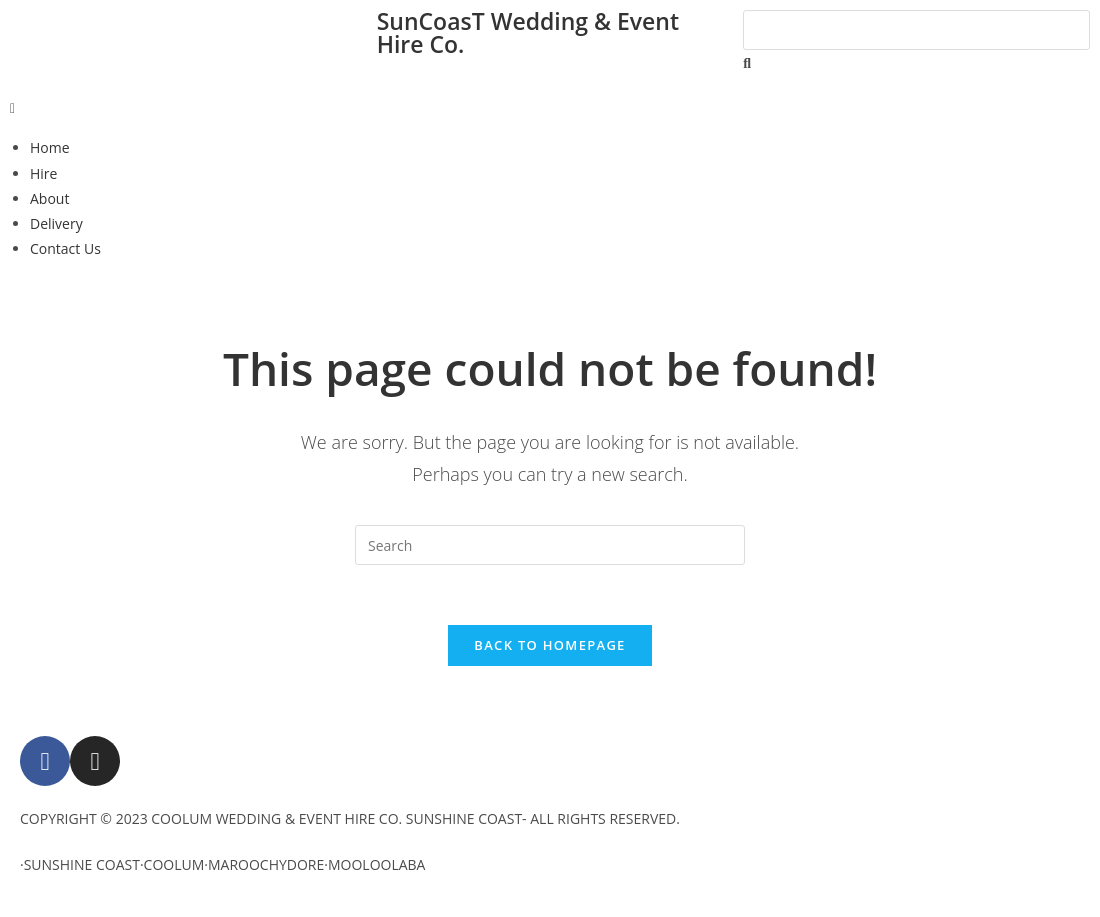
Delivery (56, 223)
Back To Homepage (549, 645)
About (49, 198)
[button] (550, 107)
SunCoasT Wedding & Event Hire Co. (528, 32)
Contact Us (65, 248)
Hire (43, 173)
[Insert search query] (550, 545)
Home (50, 147)
